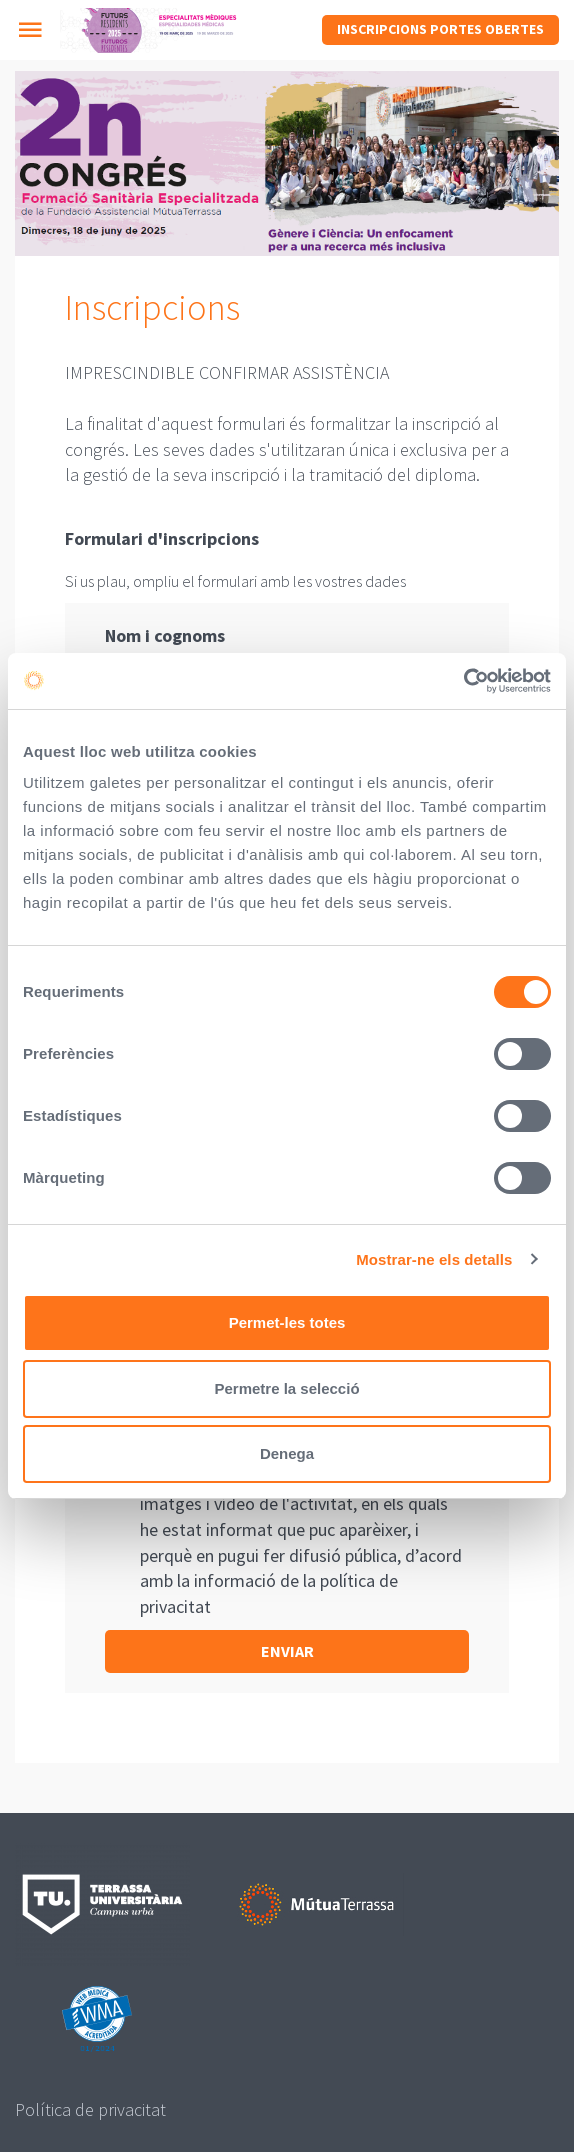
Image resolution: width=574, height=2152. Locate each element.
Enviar (287, 1651)
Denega (287, 1453)
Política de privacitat (90, 2109)
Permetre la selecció (286, 1388)
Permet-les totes (287, 1322)
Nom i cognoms (165, 635)
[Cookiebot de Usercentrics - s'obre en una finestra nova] (463, 681)
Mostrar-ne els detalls (434, 1259)
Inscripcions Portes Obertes (440, 29)
